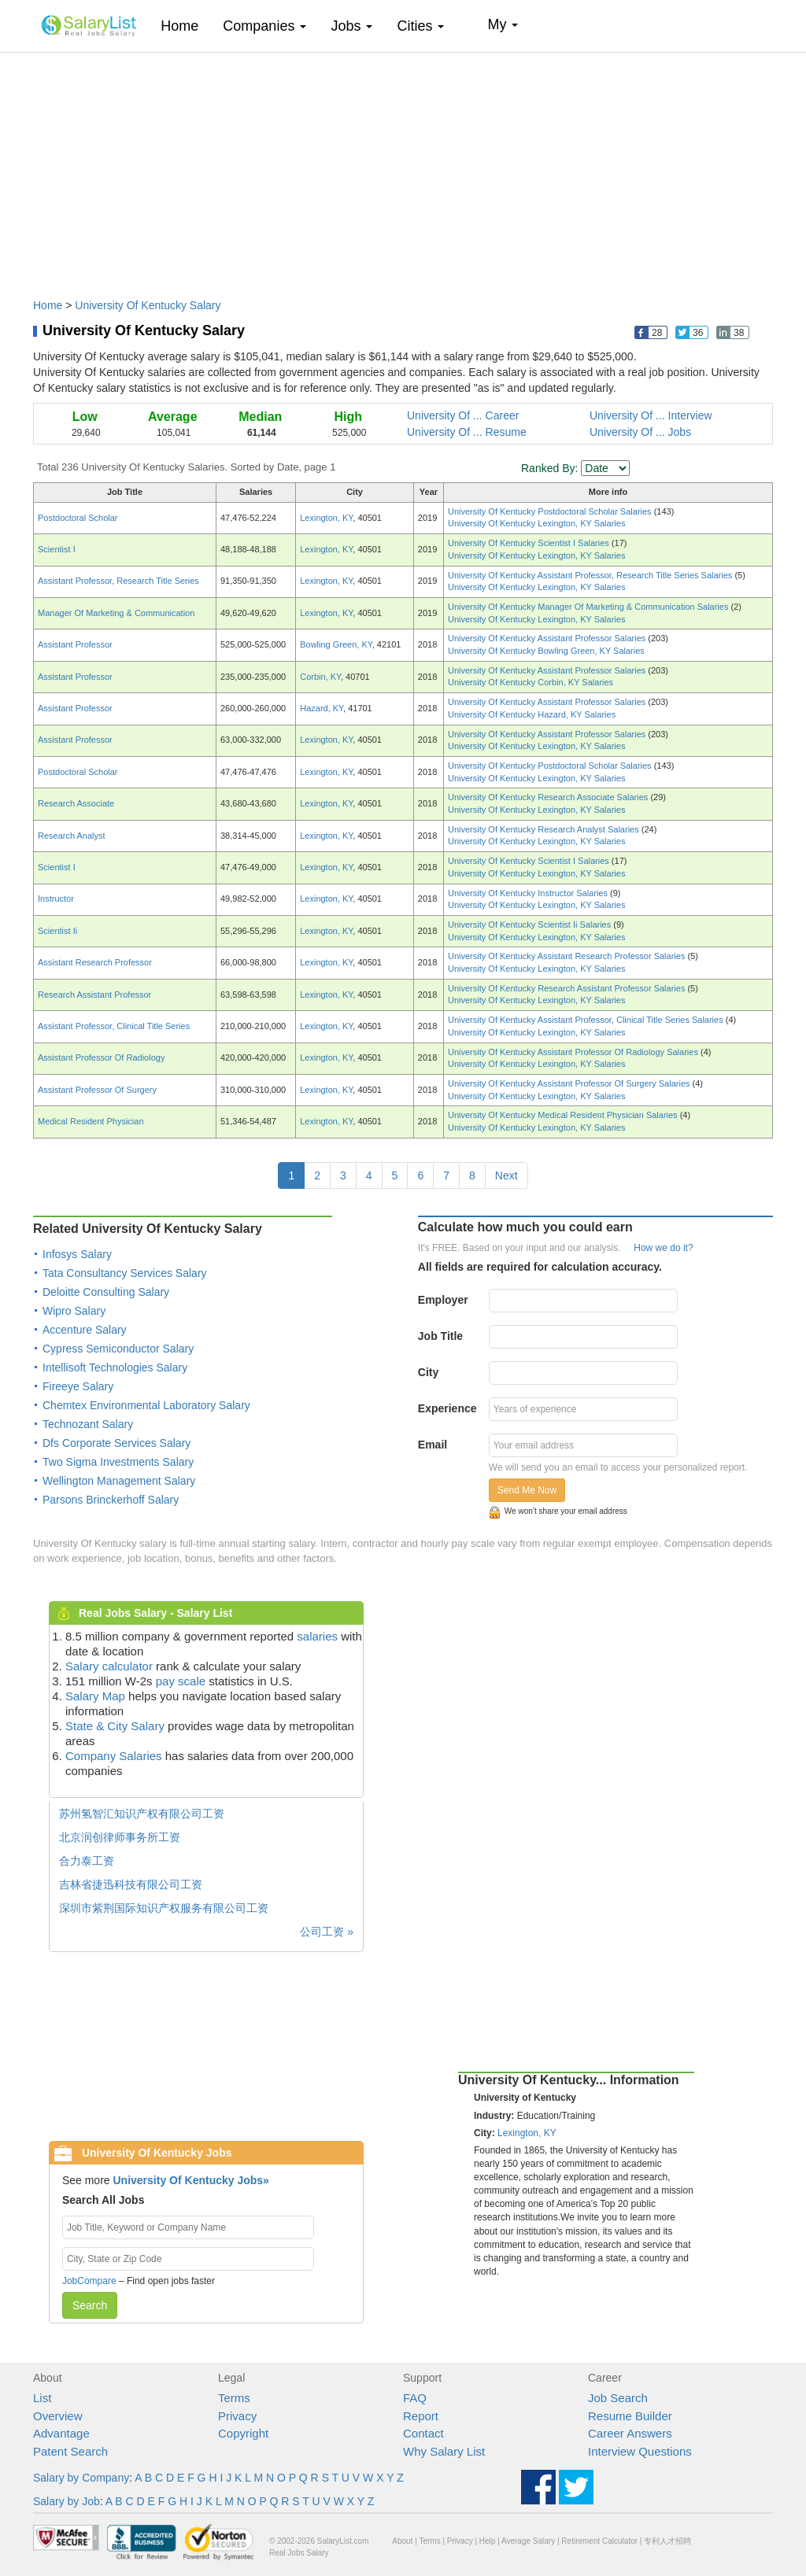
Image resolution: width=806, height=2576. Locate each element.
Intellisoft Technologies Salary (115, 1367)
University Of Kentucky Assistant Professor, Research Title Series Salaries (591, 575)
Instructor (56, 898)
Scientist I (57, 549)
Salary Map (95, 1696)
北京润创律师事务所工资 (119, 1837)
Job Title (440, 1336)
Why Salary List (444, 2451)
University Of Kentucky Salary (147, 305)
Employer (443, 1300)
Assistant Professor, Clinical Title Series (114, 1026)
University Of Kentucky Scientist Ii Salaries (530, 924)
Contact (423, 2433)
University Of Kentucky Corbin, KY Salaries (530, 682)
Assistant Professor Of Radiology (101, 1057)
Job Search (618, 2397)
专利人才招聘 (667, 2541)
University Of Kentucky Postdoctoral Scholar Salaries (551, 511)
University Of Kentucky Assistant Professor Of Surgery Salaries (570, 1083)
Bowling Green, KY (336, 644)
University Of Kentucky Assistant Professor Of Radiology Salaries (574, 1052)
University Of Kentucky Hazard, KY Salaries (532, 714)
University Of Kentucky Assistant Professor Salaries (548, 638)
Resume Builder (630, 2416)
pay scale (180, 1681)
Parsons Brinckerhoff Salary (111, 1499)
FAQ (415, 2397)
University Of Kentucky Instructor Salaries (529, 893)
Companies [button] (264, 26)
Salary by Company (81, 2477)
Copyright (243, 2433)
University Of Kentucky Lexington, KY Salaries (536, 523)
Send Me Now (526, 1490)
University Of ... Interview (651, 415)
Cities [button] (420, 26)
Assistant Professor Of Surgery (97, 1089)
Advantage (61, 2433)
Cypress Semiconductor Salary (118, 1348)
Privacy (237, 2416)
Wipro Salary (74, 1311)
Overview (58, 2416)
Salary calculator (109, 1666)
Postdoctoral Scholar (78, 517)
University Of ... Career (463, 415)
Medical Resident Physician (91, 1121)
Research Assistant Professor (94, 994)
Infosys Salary (77, 1254)
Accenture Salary (85, 1329)
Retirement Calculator (599, 2541)
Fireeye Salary (78, 1386)
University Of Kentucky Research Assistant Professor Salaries (567, 988)
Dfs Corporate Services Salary (116, 1443)
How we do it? (663, 1247)
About (402, 2541)
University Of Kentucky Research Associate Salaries (549, 797)
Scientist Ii (57, 931)
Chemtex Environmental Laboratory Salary (146, 1405)
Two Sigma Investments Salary (118, 1462)
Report (420, 2416)
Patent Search (70, 2451)
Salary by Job (66, 2501)
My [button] (502, 24)
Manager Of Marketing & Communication (116, 613)
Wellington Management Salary (119, 1480)
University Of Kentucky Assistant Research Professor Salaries (567, 956)
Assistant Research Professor (95, 962)
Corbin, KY (320, 676)
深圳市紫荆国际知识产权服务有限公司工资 (163, 1908)
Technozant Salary (88, 1424)
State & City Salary (115, 1726)
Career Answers (630, 2433)
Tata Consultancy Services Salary (125, 1273)
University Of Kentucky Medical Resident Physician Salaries (564, 1115)
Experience (447, 1408)
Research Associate (76, 803)
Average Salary (528, 2541)
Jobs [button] (351, 26)
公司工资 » (326, 1931)
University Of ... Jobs (640, 432)
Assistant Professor (75, 644)
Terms (234, 2397)
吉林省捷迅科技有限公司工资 (130, 1884)
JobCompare (89, 2280)
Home (185, 25)
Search (89, 2305)
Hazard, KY (321, 708)
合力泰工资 (86, 1860)
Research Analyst (71, 835)
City (428, 1372)
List (42, 2397)
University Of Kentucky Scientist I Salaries (530, 543)
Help (487, 2541)
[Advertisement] (403, 167)
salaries (317, 1636)
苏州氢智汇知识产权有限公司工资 (141, 1813)
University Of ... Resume (467, 432)
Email (432, 1444)
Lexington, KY (326, 517)
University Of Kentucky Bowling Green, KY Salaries (546, 650)
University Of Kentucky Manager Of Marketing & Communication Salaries (589, 606)
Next (506, 1175)
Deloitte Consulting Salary (106, 1292)
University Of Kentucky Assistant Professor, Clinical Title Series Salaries (587, 1019)
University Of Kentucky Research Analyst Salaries (544, 829)
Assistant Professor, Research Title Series (118, 580)
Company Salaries (113, 1755)
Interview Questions (640, 2451)
